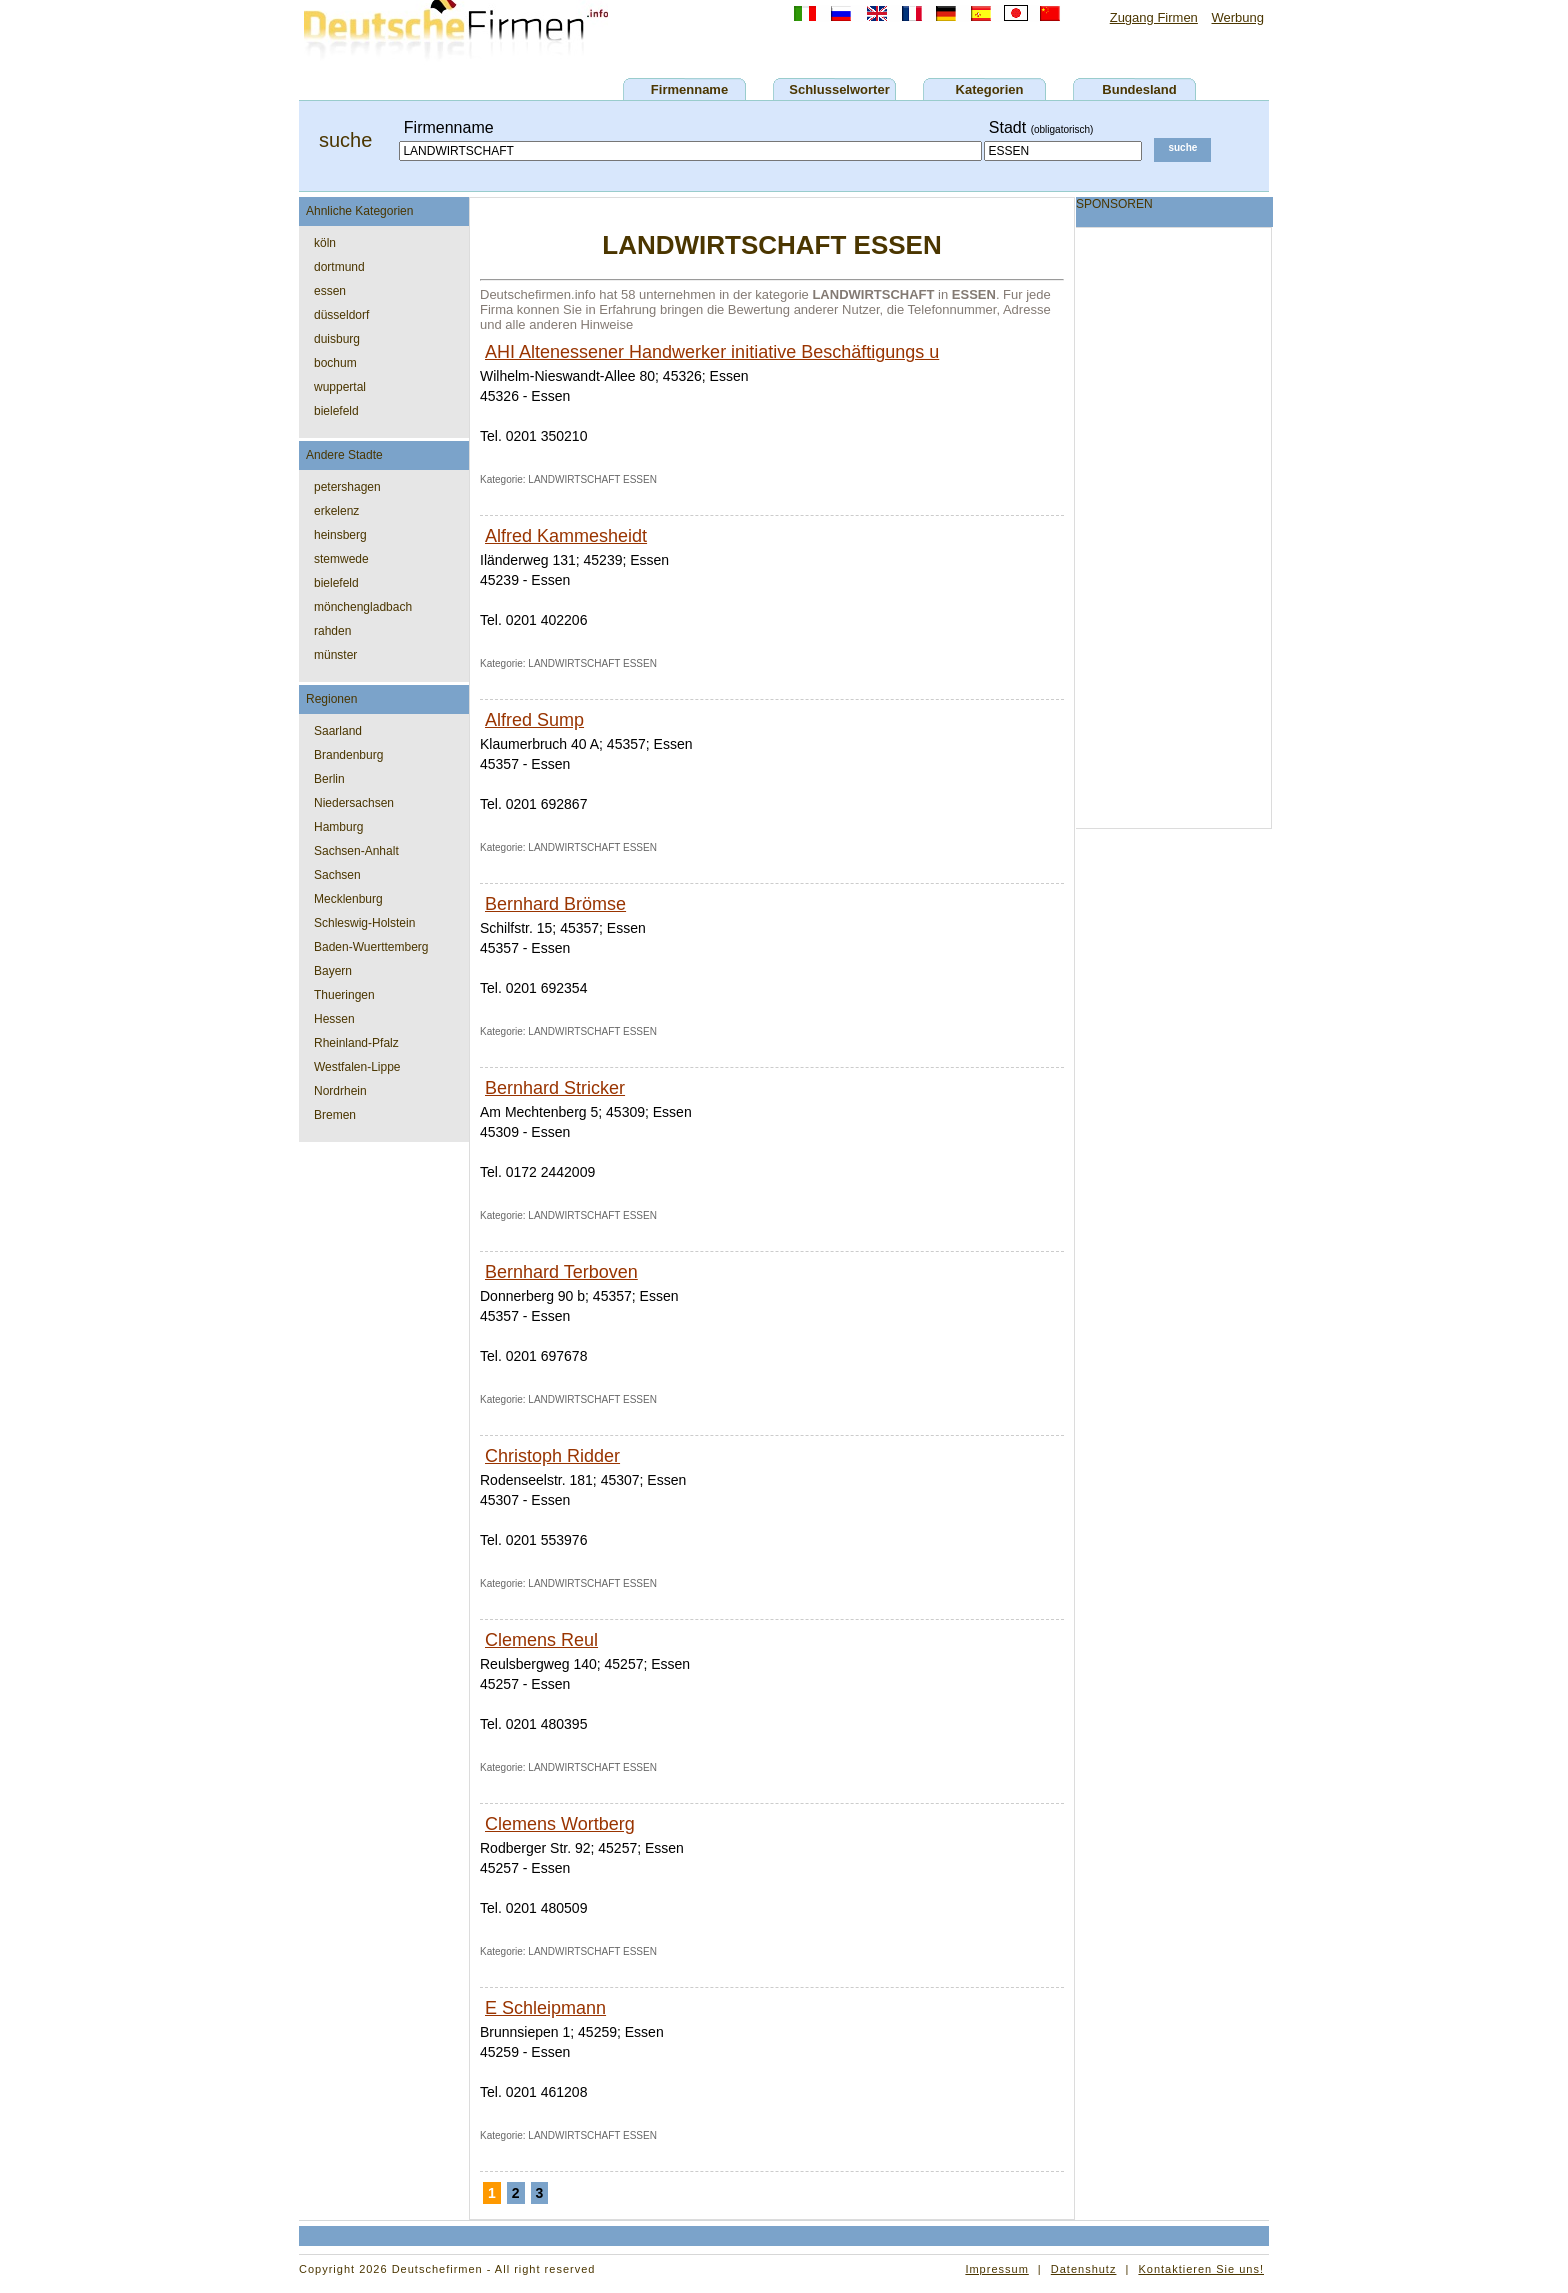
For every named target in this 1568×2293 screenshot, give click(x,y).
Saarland (338, 731)
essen (330, 291)
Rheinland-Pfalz (356, 1043)
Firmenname (689, 89)
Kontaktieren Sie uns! (1201, 2269)
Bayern (333, 971)
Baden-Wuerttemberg (371, 947)
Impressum (996, 2269)
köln (325, 243)
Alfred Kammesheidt (566, 536)
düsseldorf (341, 315)
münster (335, 655)
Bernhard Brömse (555, 904)
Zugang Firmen (1154, 17)
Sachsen (337, 875)
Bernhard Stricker (555, 1088)
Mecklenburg (348, 899)
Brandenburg (348, 755)
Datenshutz (1084, 2269)
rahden (332, 631)
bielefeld (336, 411)
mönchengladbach (363, 607)
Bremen (335, 1115)
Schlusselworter (839, 89)
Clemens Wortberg (560, 1824)
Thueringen (344, 995)
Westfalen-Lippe (357, 1067)
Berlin (329, 779)
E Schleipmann (545, 2008)
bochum (335, 363)
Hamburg (338, 827)
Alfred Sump (534, 720)
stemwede (341, 559)
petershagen (347, 487)
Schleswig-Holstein (364, 923)
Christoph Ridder (552, 1456)
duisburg (337, 339)
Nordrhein (340, 1091)
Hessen (334, 1019)
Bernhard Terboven (561, 1272)
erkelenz (336, 511)
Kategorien (990, 89)
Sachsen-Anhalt (356, 851)
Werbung (1237, 17)
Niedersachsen (354, 803)
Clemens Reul (541, 1640)
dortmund (339, 267)
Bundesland (1139, 89)
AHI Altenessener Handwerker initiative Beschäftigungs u (712, 352)
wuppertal (340, 387)
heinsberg (340, 535)
